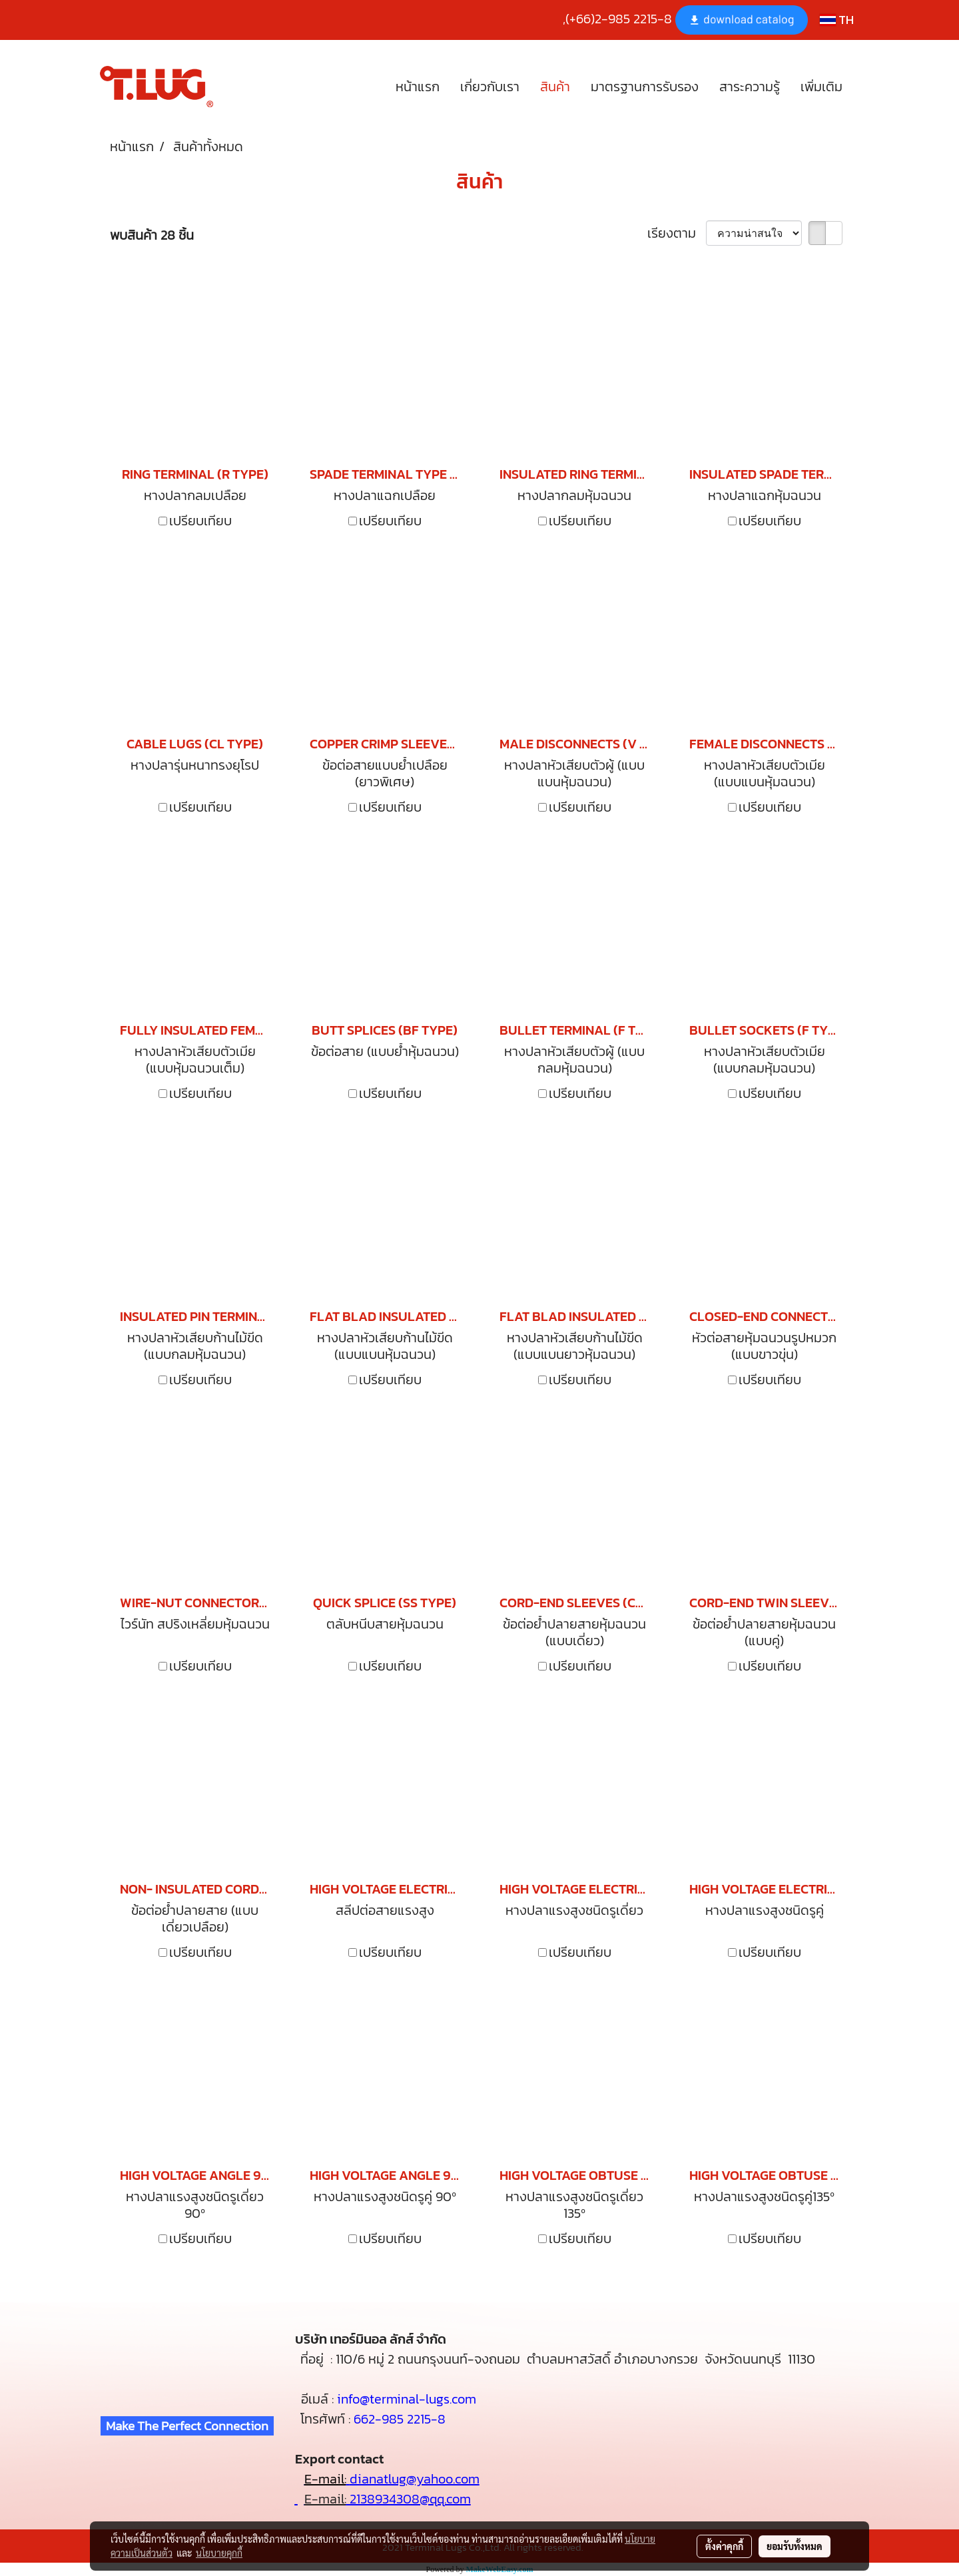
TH (837, 20)
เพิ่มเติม (821, 87)
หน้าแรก (418, 87)
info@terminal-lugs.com (406, 2399)
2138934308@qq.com (408, 2499)
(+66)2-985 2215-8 (618, 19)
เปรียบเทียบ (200, 521)
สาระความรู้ (749, 87)
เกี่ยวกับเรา (489, 87)
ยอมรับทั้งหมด (794, 2546)
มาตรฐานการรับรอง (645, 87)
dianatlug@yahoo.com (415, 2479)
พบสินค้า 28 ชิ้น (152, 235)
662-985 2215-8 (400, 2419)
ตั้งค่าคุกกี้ (724, 2546)
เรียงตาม (676, 233)
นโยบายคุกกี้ (219, 2553)
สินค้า (555, 87)
